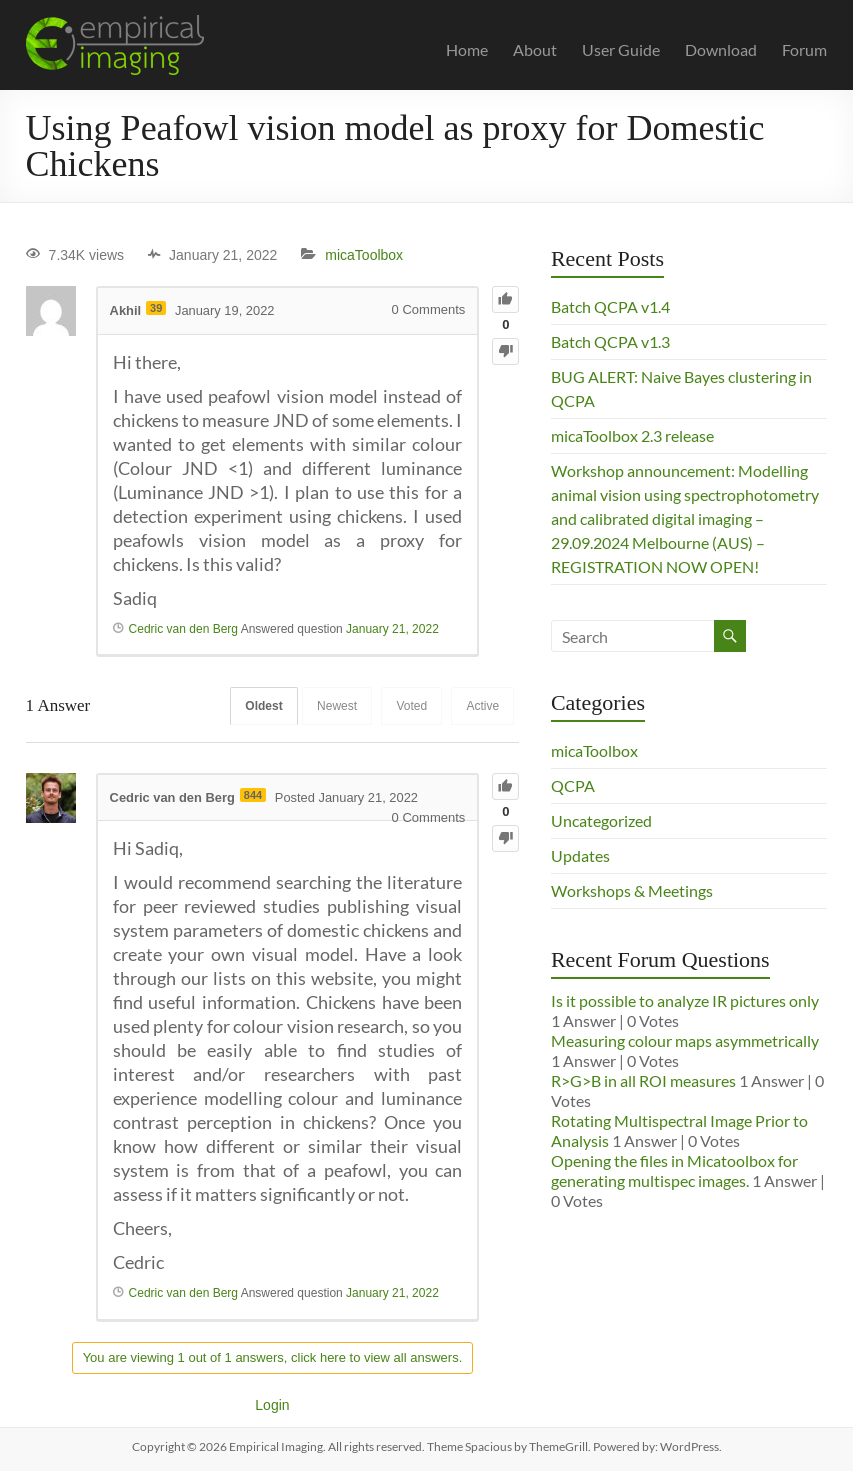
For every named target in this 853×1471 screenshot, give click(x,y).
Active (482, 706)
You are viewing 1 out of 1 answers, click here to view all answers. (273, 1357)
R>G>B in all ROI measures (643, 1080)
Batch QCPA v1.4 (610, 306)
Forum (804, 49)
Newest (333, 706)
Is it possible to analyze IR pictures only (685, 1000)
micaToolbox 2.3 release (632, 435)
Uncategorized (601, 820)
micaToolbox (364, 255)
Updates (580, 855)
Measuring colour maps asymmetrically (685, 1040)
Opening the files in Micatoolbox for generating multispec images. (674, 1170)
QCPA (573, 785)
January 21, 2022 (392, 629)
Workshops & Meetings (632, 890)
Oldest (258, 706)
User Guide (621, 49)
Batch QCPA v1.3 (610, 341)
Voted (409, 706)
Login (272, 1405)
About (535, 49)
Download (721, 49)
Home (467, 49)
